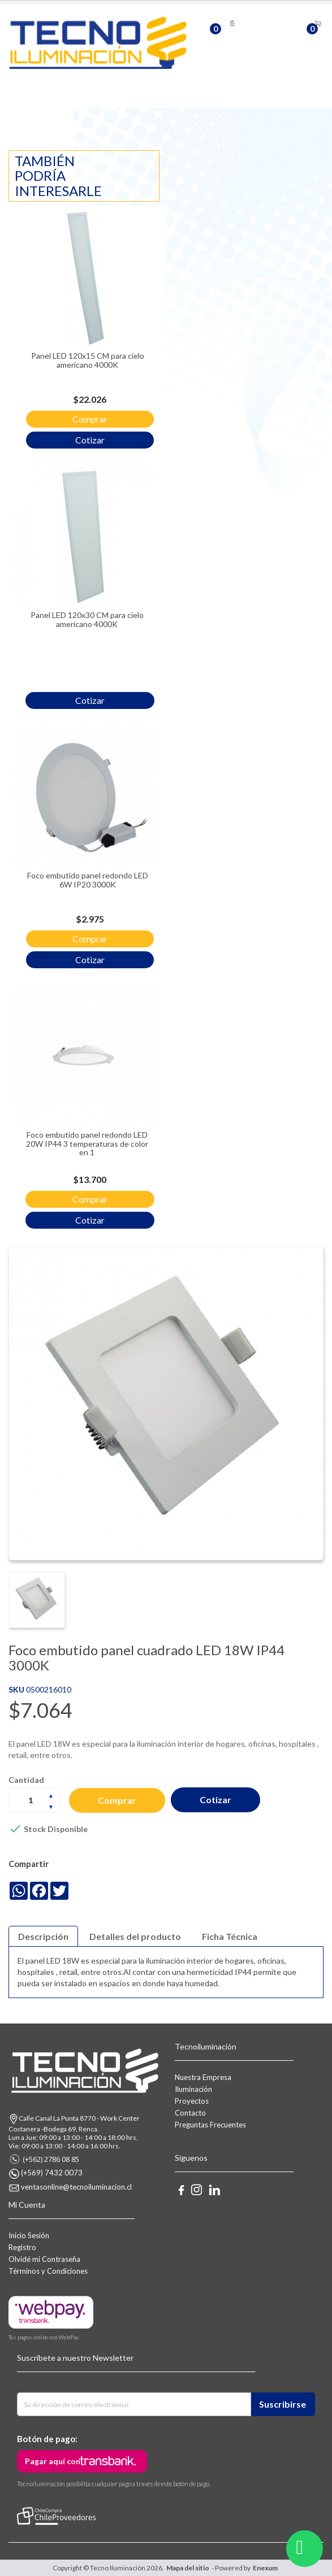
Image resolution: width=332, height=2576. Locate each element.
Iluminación (193, 2089)
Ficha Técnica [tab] (229, 1936)
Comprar (117, 1800)
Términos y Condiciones (48, 2270)
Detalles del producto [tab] (135, 1936)
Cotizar (215, 1799)
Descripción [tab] (43, 1936)
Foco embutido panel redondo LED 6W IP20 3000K (87, 880)
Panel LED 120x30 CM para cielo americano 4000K (87, 619)
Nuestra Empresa (203, 2077)
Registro (22, 2247)
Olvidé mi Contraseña (44, 2259)
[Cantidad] (34, 1800)
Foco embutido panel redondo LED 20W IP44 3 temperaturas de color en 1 (87, 1143)
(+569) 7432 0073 (52, 2173)
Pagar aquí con (52, 2461)
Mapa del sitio (188, 2568)
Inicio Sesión (28, 2235)
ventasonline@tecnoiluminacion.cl (76, 2187)
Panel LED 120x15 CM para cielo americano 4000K (87, 360)
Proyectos (192, 2100)
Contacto (190, 2112)
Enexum (266, 2568)
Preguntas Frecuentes (210, 2124)
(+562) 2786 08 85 (51, 2159)
